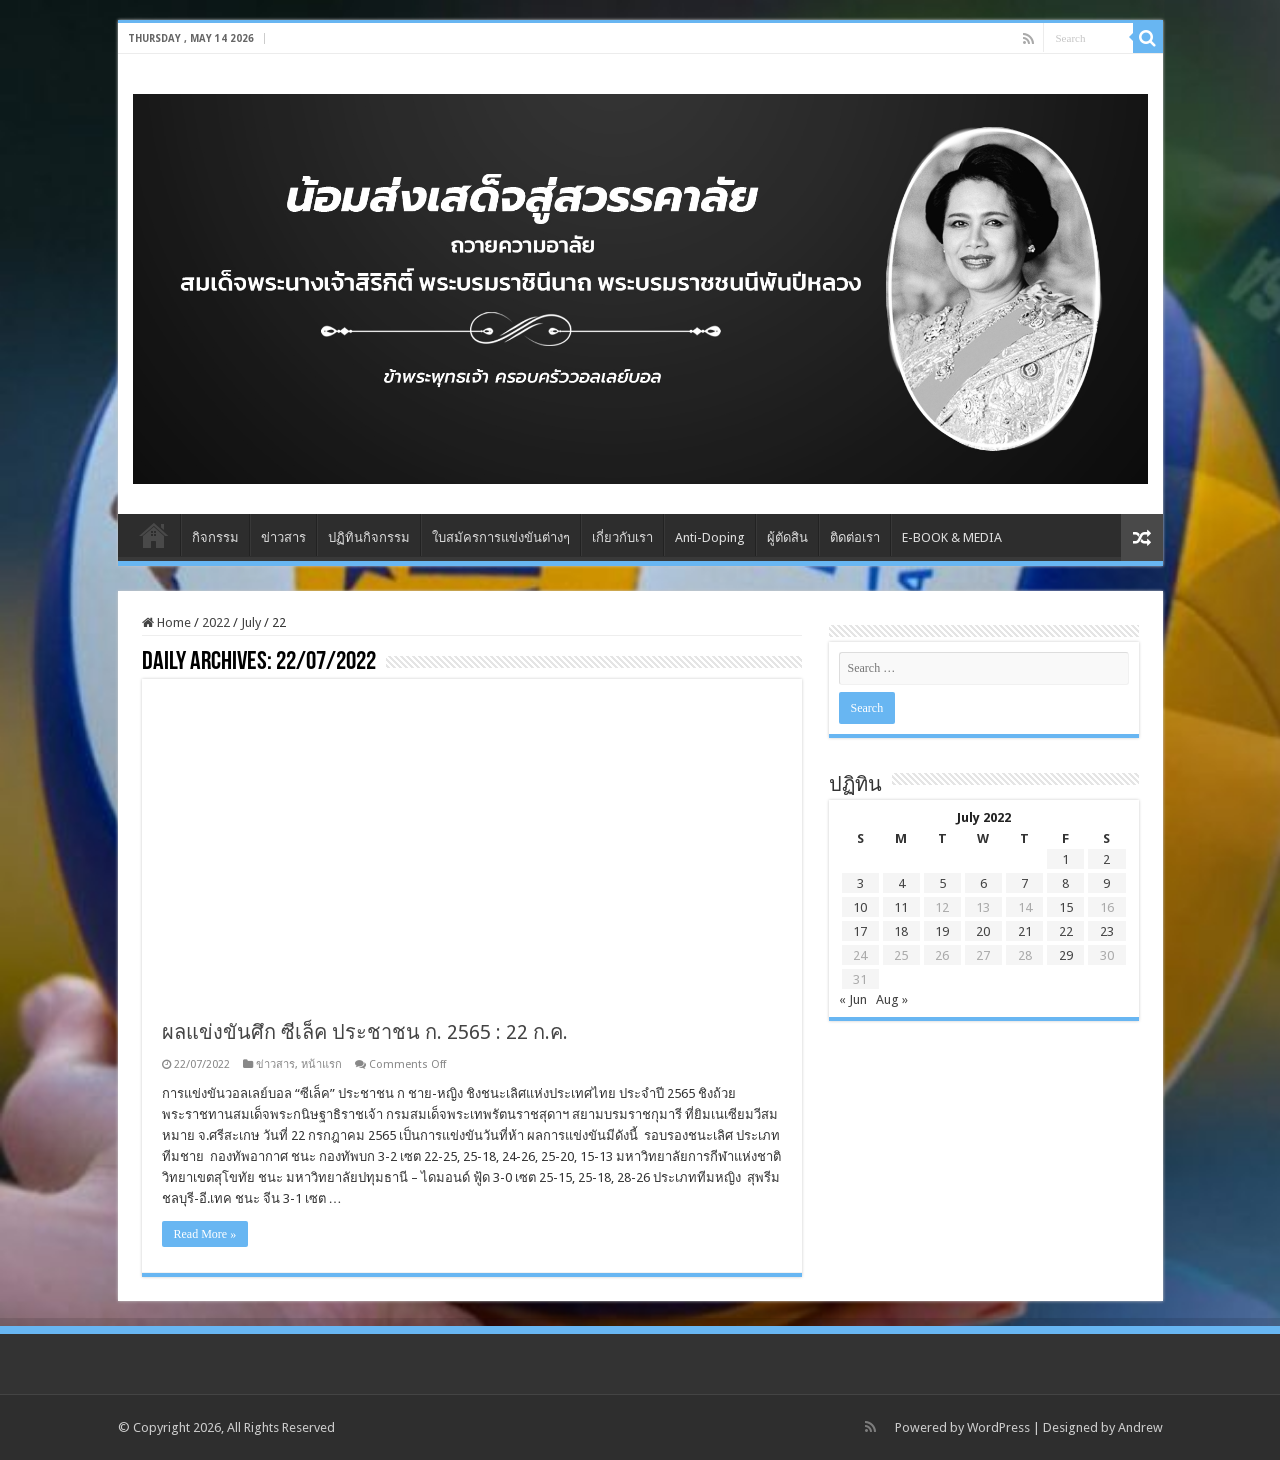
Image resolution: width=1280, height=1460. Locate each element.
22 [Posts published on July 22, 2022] (1066, 931)
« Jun (853, 999)
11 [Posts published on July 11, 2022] (901, 907)
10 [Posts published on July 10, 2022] (860, 907)
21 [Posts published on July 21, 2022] (1025, 931)
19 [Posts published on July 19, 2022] (942, 931)
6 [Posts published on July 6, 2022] (983, 883)
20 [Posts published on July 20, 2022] (983, 931)
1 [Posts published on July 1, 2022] (1065, 859)
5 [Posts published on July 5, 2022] (942, 883)
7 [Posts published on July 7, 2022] (1024, 883)
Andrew (1140, 1427)
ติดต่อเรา (855, 537)
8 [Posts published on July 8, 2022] (1065, 883)
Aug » (892, 999)
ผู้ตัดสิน (787, 537)
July (251, 622)
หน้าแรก (321, 1064)
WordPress (998, 1427)
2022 (216, 622)
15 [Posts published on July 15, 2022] (1066, 907)
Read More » (205, 1234)
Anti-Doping (710, 537)
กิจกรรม (215, 537)
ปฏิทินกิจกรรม (369, 537)
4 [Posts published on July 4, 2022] (901, 883)
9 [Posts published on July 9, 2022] (1106, 883)
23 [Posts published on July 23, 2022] (1107, 931)
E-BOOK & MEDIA (952, 537)
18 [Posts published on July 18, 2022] (901, 931)
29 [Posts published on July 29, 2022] (1066, 955)
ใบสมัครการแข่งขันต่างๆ (501, 537)
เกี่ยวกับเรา (622, 537)
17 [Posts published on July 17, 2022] (860, 931)
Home (154, 535)
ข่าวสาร (283, 537)
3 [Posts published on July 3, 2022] (860, 883)
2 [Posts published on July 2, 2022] (1106, 859)
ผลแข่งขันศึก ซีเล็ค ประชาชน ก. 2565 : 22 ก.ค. (365, 1032)
